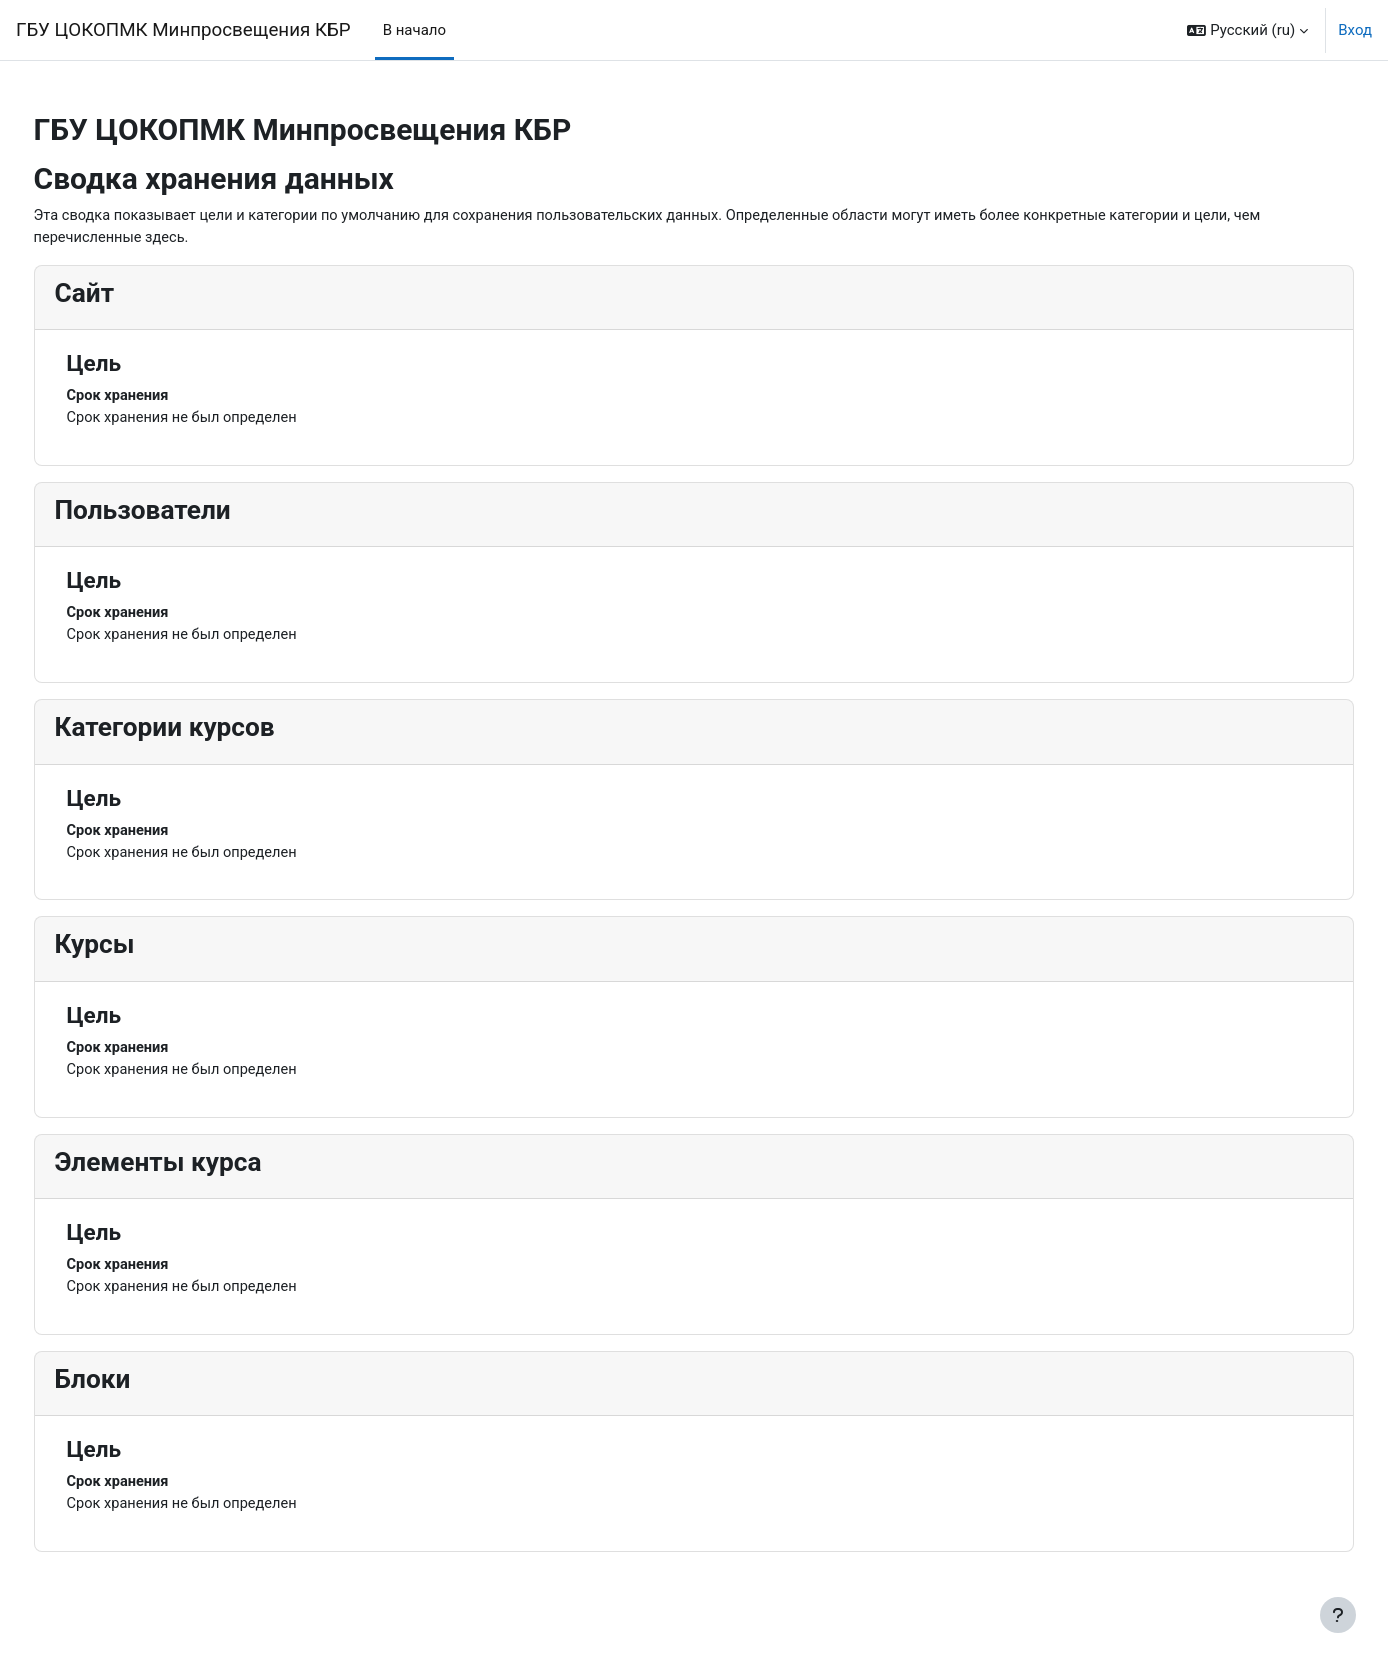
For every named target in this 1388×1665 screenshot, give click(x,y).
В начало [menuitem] (414, 30)
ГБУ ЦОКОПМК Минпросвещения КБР (183, 30)
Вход (1355, 30)
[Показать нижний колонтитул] (1338, 1615)
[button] (1247, 30)
